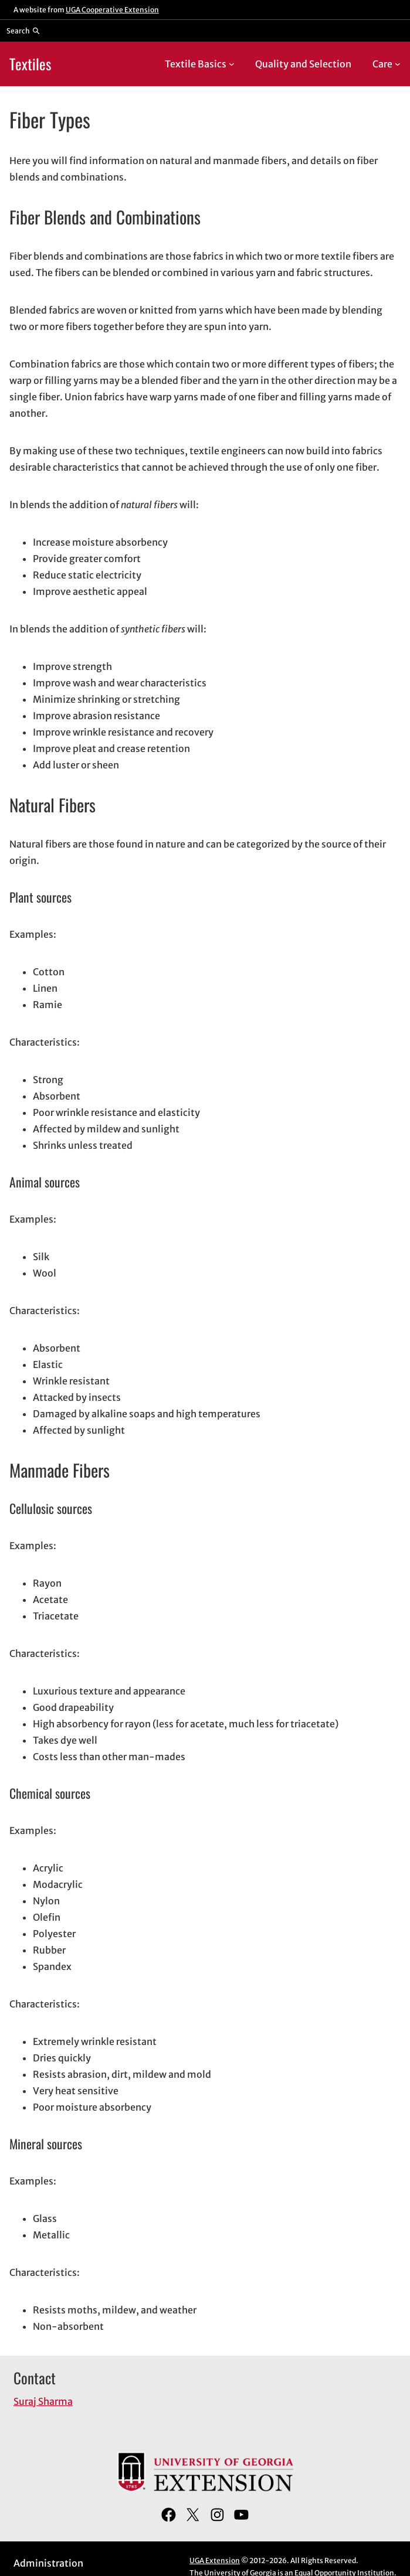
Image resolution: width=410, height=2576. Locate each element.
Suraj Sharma (43, 2401)
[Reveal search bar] (23, 30)
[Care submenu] (398, 64)
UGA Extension (214, 2560)
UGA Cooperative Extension (112, 9)
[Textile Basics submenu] (232, 64)
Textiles (30, 63)
